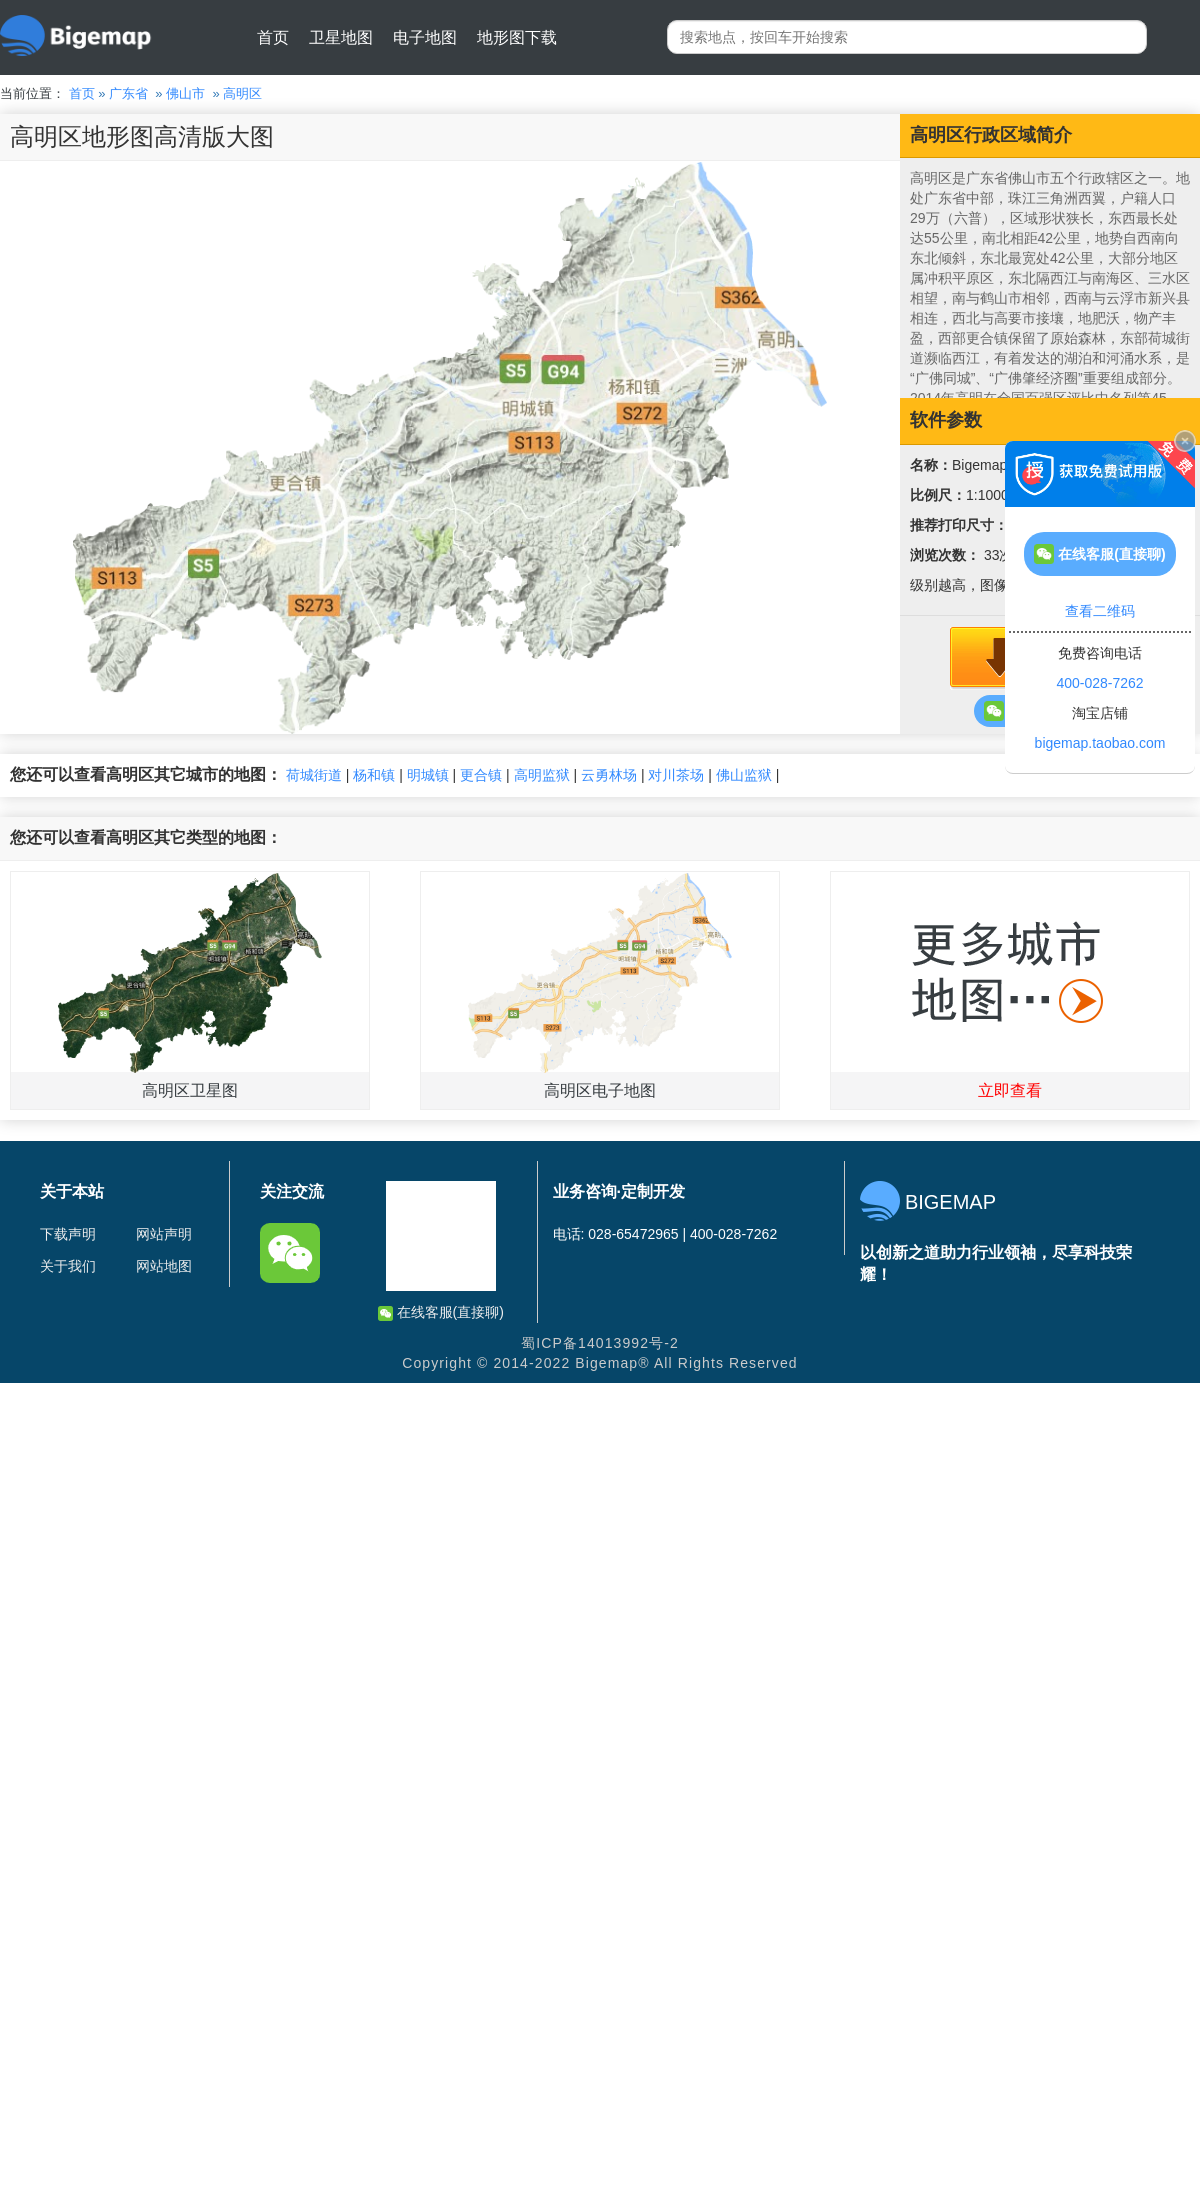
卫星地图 (341, 37)
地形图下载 (517, 37)
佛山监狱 (744, 775)
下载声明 (68, 1234)
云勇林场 (609, 775)
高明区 (242, 93)
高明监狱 (542, 775)
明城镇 (428, 775)
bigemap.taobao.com (1100, 743)
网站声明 (164, 1234)
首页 (273, 37)
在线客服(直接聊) (441, 1312)
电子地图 (425, 37)
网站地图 (164, 1266)
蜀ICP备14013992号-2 (600, 1343)
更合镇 (481, 775)
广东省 (128, 93)
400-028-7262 (1099, 683)
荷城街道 (314, 775)
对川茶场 (676, 775)
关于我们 (68, 1266)
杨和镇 (374, 775)
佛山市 (185, 93)
